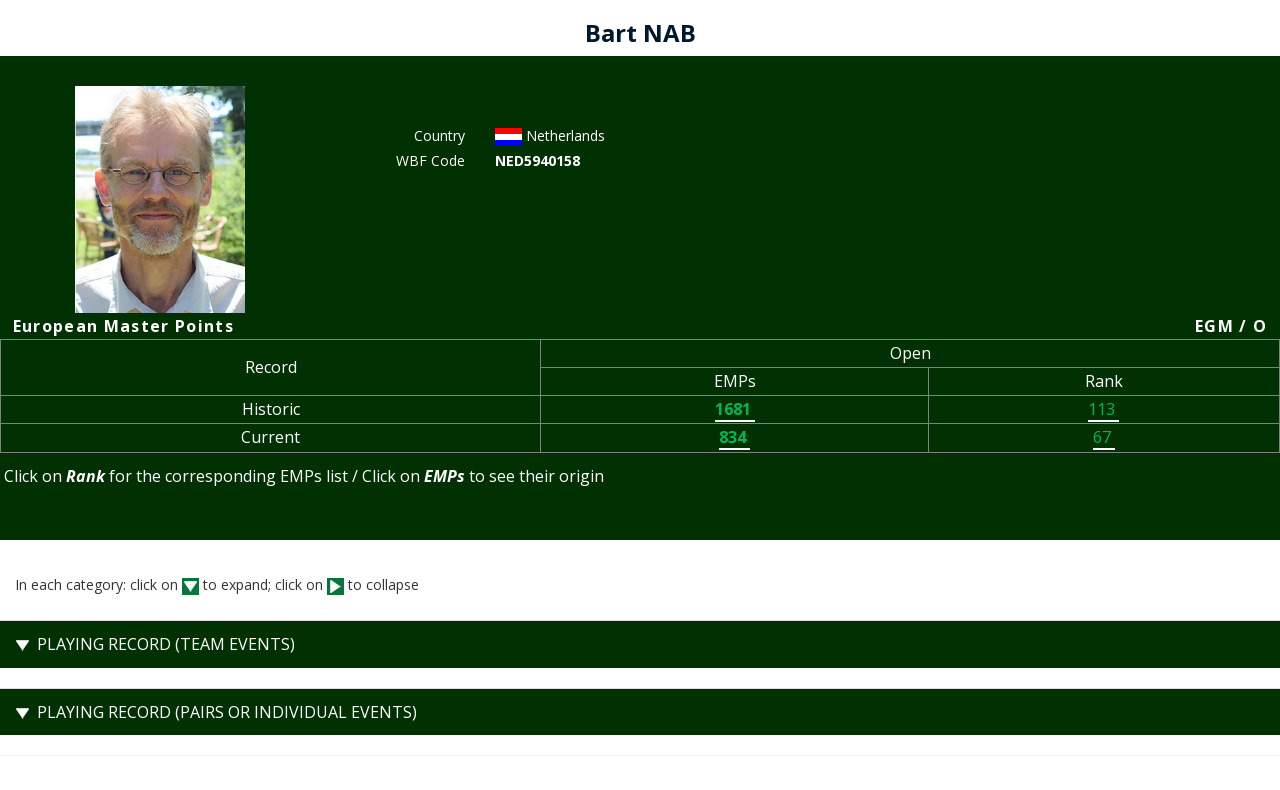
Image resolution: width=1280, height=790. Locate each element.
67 (1104, 437)
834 (734, 437)
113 (1103, 409)
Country (439, 135)
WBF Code (430, 160)
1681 (735, 409)
